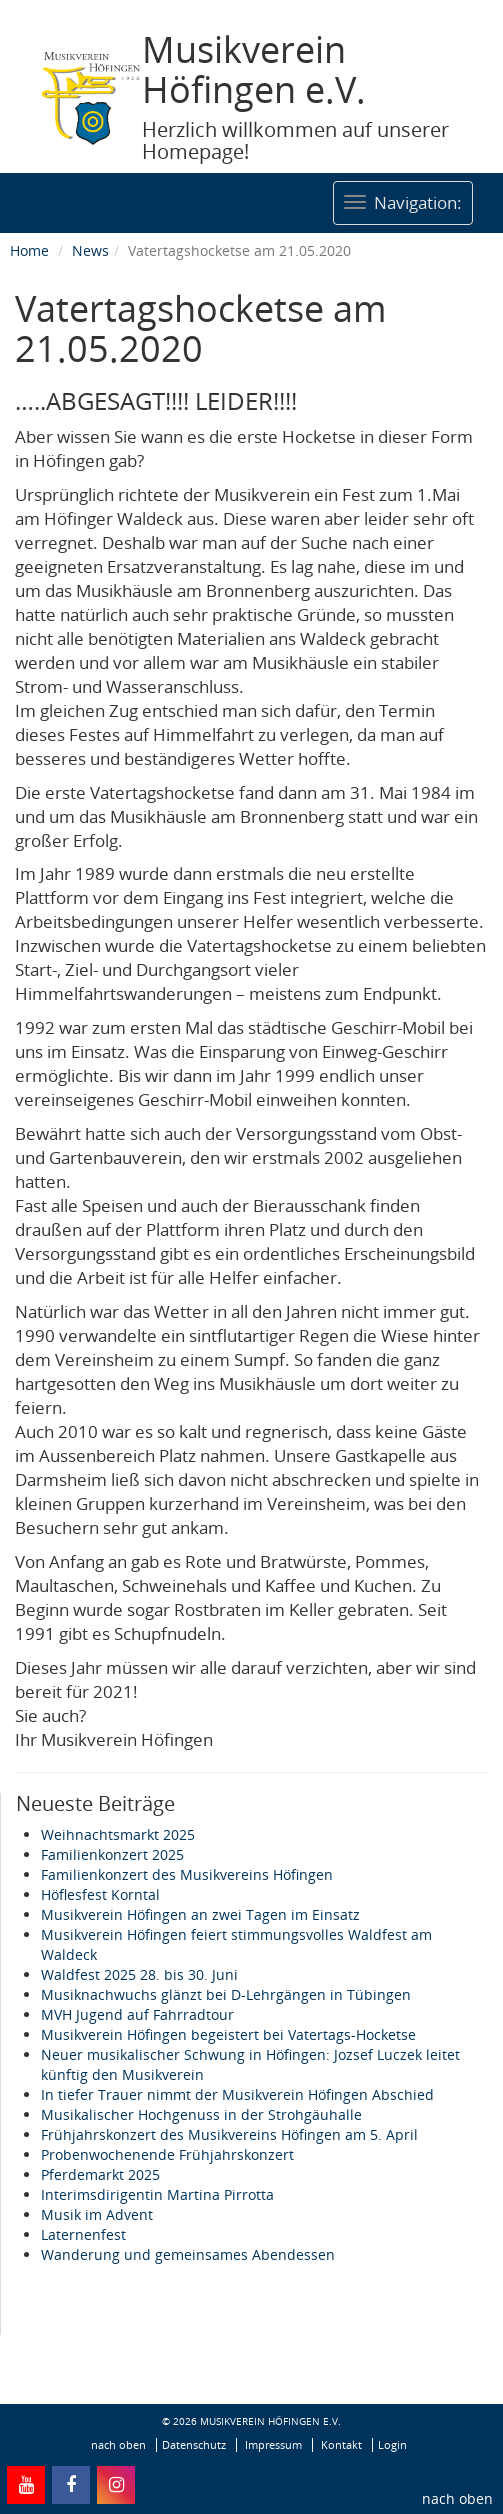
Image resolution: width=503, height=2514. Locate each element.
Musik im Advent (97, 2214)
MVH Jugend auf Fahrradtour (137, 2014)
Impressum (273, 2445)
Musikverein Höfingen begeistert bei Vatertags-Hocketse (228, 2034)
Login (392, 2445)
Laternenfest (83, 2234)
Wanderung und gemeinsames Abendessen (188, 2254)
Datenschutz (194, 2445)
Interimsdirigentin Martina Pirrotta (157, 2194)
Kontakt (341, 2445)
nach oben (457, 2498)
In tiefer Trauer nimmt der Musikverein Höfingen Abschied (237, 2094)
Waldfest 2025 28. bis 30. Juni (139, 1974)
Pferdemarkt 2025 (100, 2174)
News (90, 250)
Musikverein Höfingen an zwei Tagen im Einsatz (200, 1914)
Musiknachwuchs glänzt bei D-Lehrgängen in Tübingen (226, 1994)
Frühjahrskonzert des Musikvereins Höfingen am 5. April (229, 2134)
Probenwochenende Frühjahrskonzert (167, 2154)
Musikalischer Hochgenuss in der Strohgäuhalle (201, 2114)
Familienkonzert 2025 (112, 1854)
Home (29, 250)
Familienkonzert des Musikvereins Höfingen (187, 1874)
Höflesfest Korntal (100, 1894)
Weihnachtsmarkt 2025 (118, 1834)
